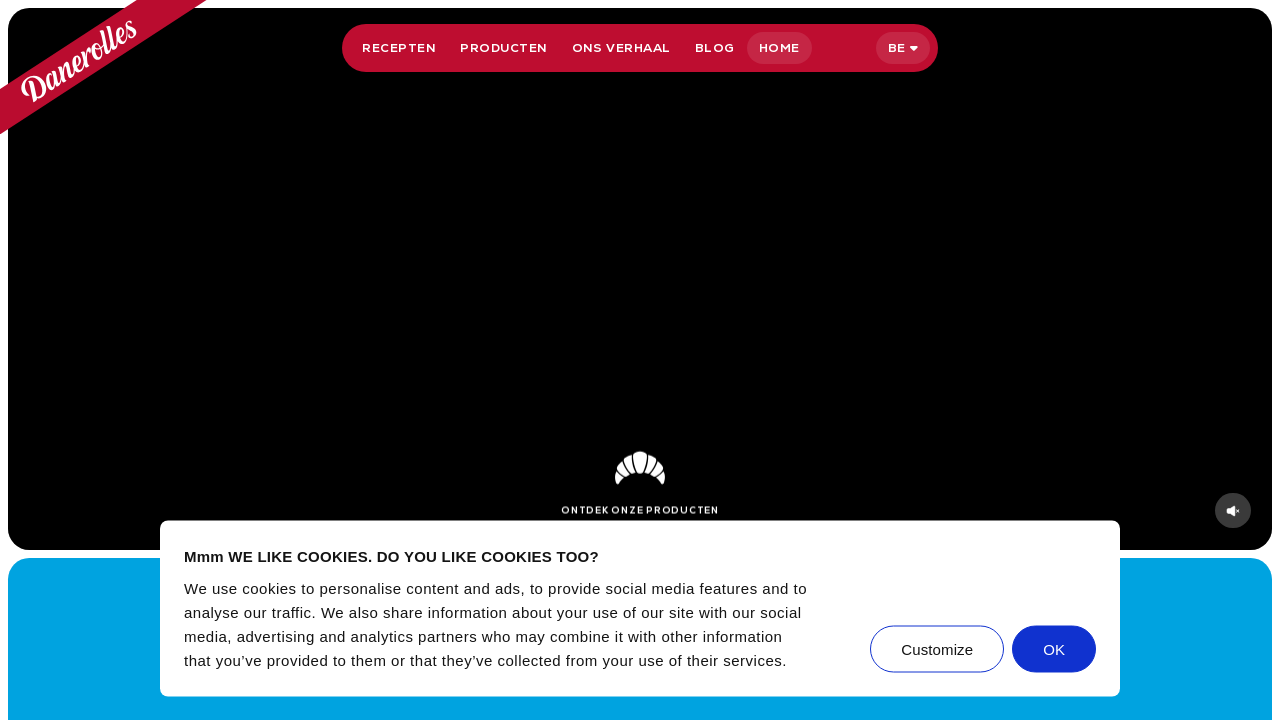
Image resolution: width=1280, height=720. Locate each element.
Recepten (399, 48)
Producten (503, 48)
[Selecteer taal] (903, 48)
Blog (715, 48)
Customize (937, 648)
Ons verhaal (621, 48)
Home (779, 48)
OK (1054, 648)
